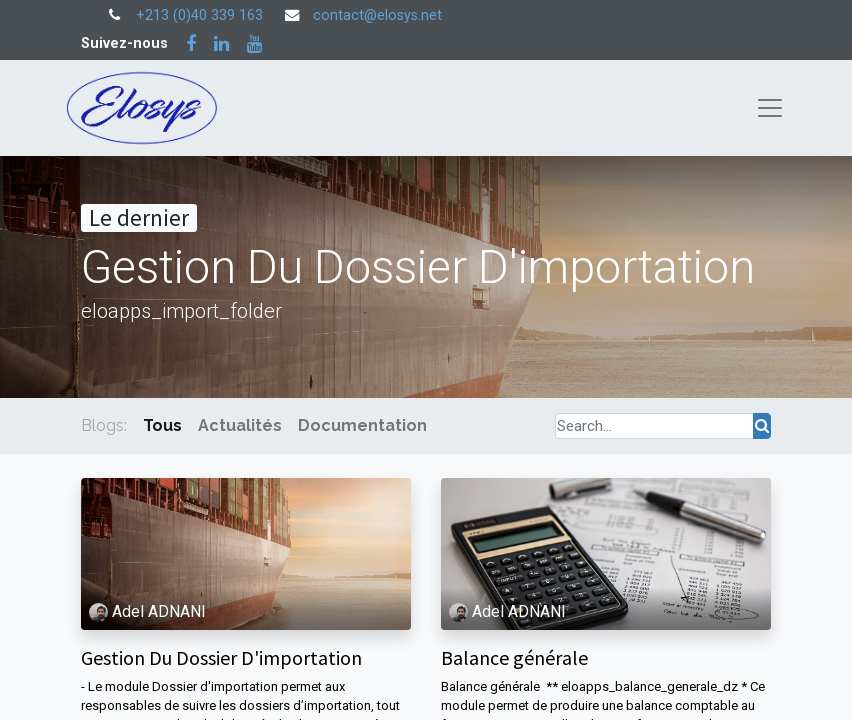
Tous (162, 425)
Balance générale (514, 658)
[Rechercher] (762, 426)
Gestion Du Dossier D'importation (221, 658)
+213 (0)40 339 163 (199, 15)
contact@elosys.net (377, 15)
